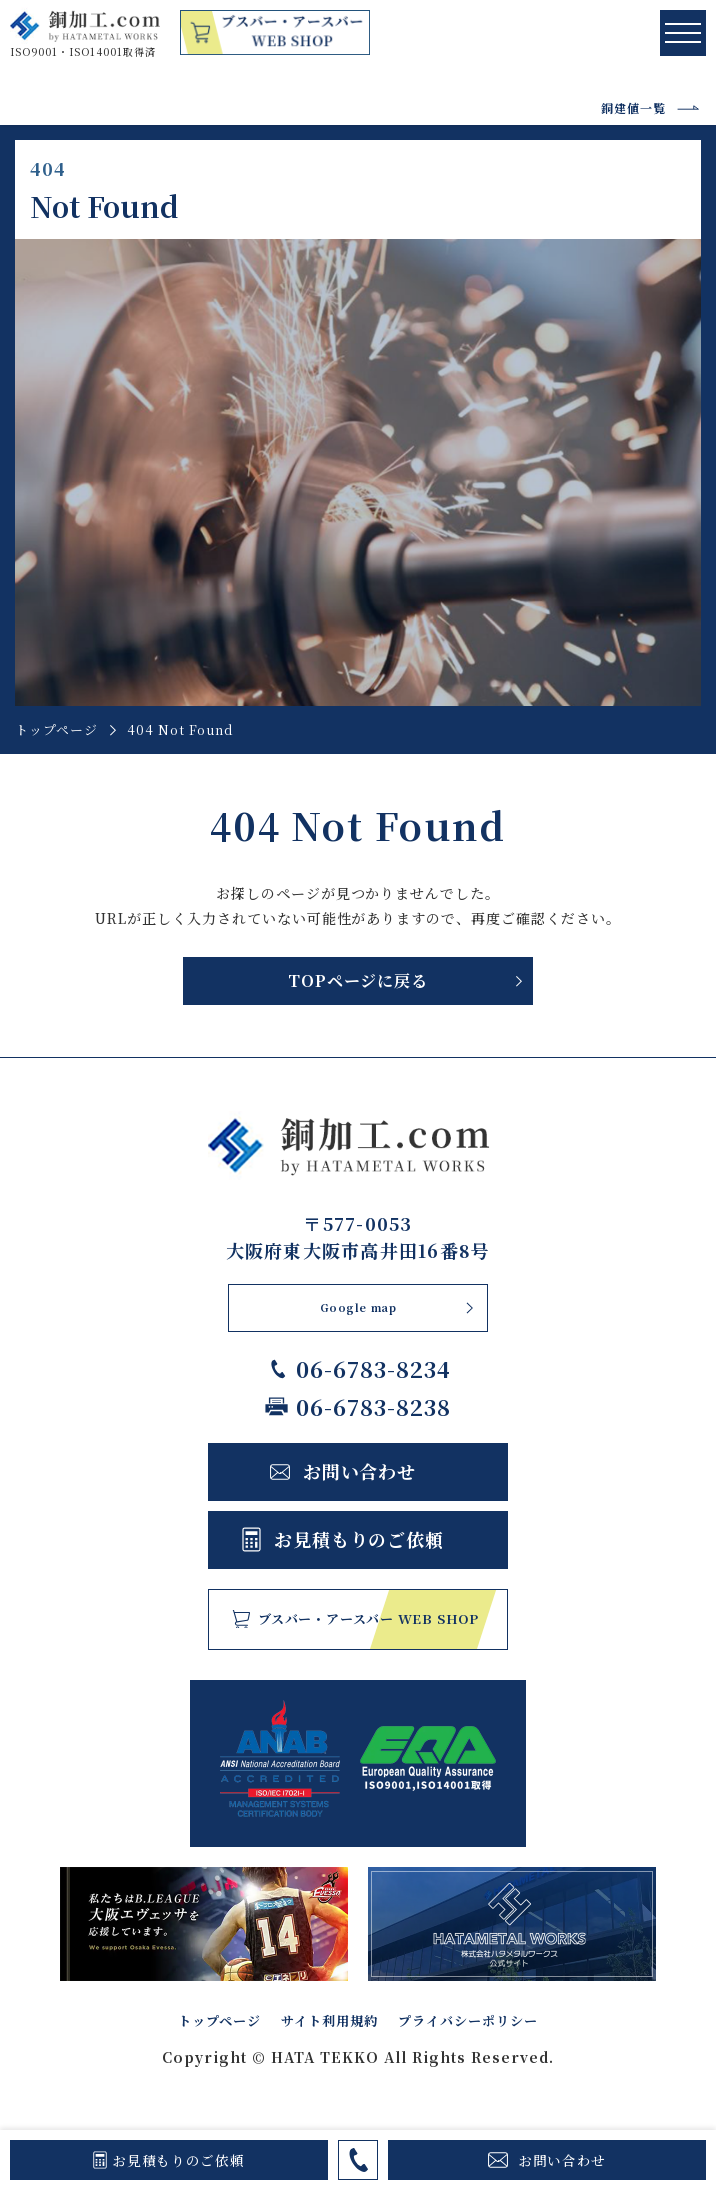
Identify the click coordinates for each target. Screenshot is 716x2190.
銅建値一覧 (633, 107)
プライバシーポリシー (499, 2023)
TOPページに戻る (357, 980)
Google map (358, 1308)
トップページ (56, 729)
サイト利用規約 (320, 2023)
